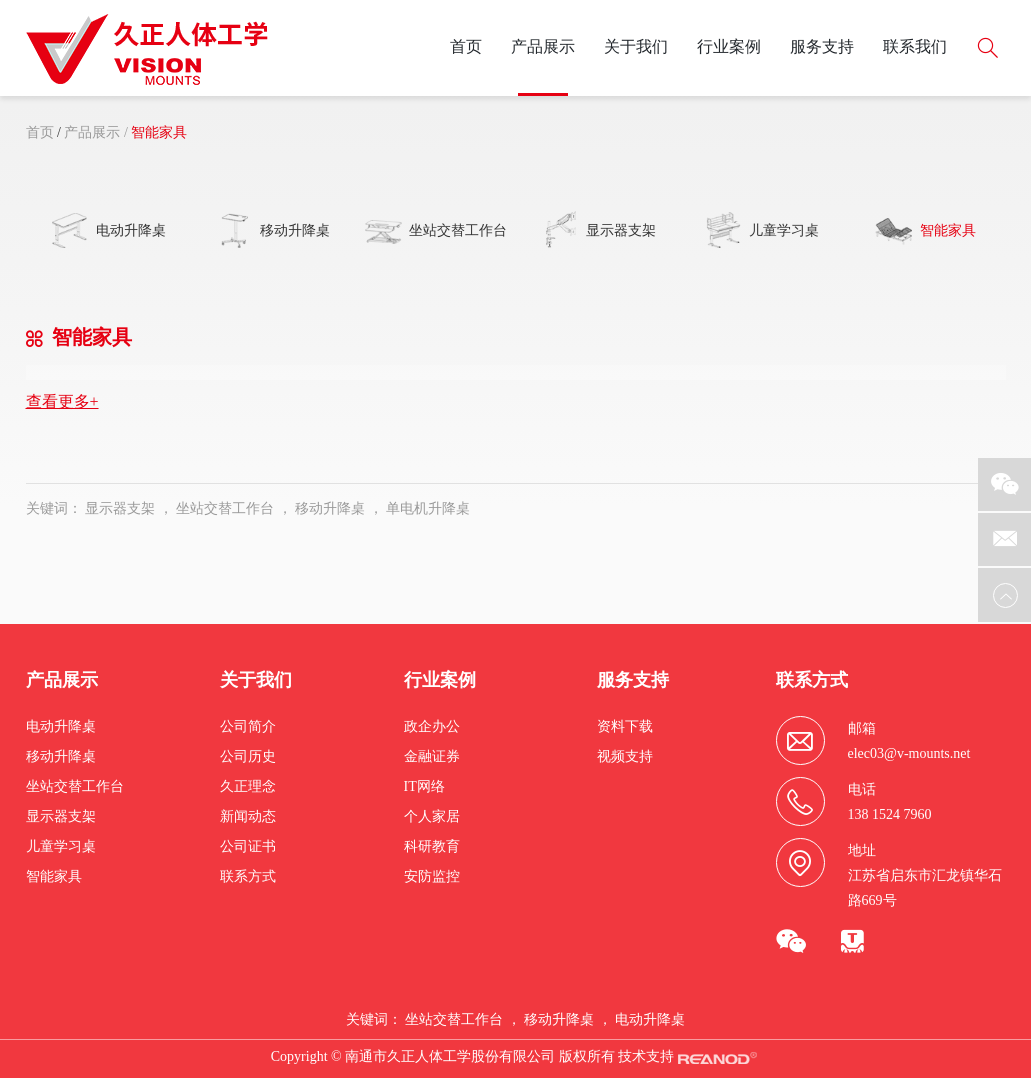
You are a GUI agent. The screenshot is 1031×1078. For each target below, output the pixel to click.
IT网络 (424, 786)
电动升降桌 (61, 726)
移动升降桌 (330, 508)
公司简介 (248, 726)
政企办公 (432, 726)
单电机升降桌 (428, 508)
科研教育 (432, 846)
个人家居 (432, 816)
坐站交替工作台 (225, 508)
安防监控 (432, 876)
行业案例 (729, 46)
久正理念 (248, 786)
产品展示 (543, 46)
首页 (466, 46)
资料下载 (625, 726)
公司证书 (248, 846)
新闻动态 (248, 816)
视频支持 (625, 756)
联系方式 (248, 876)
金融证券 (432, 756)
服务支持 (822, 46)
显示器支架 (120, 508)
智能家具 (159, 132)
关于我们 (636, 46)
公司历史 (248, 756)
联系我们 (915, 46)
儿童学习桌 (61, 846)
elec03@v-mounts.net (909, 753)
